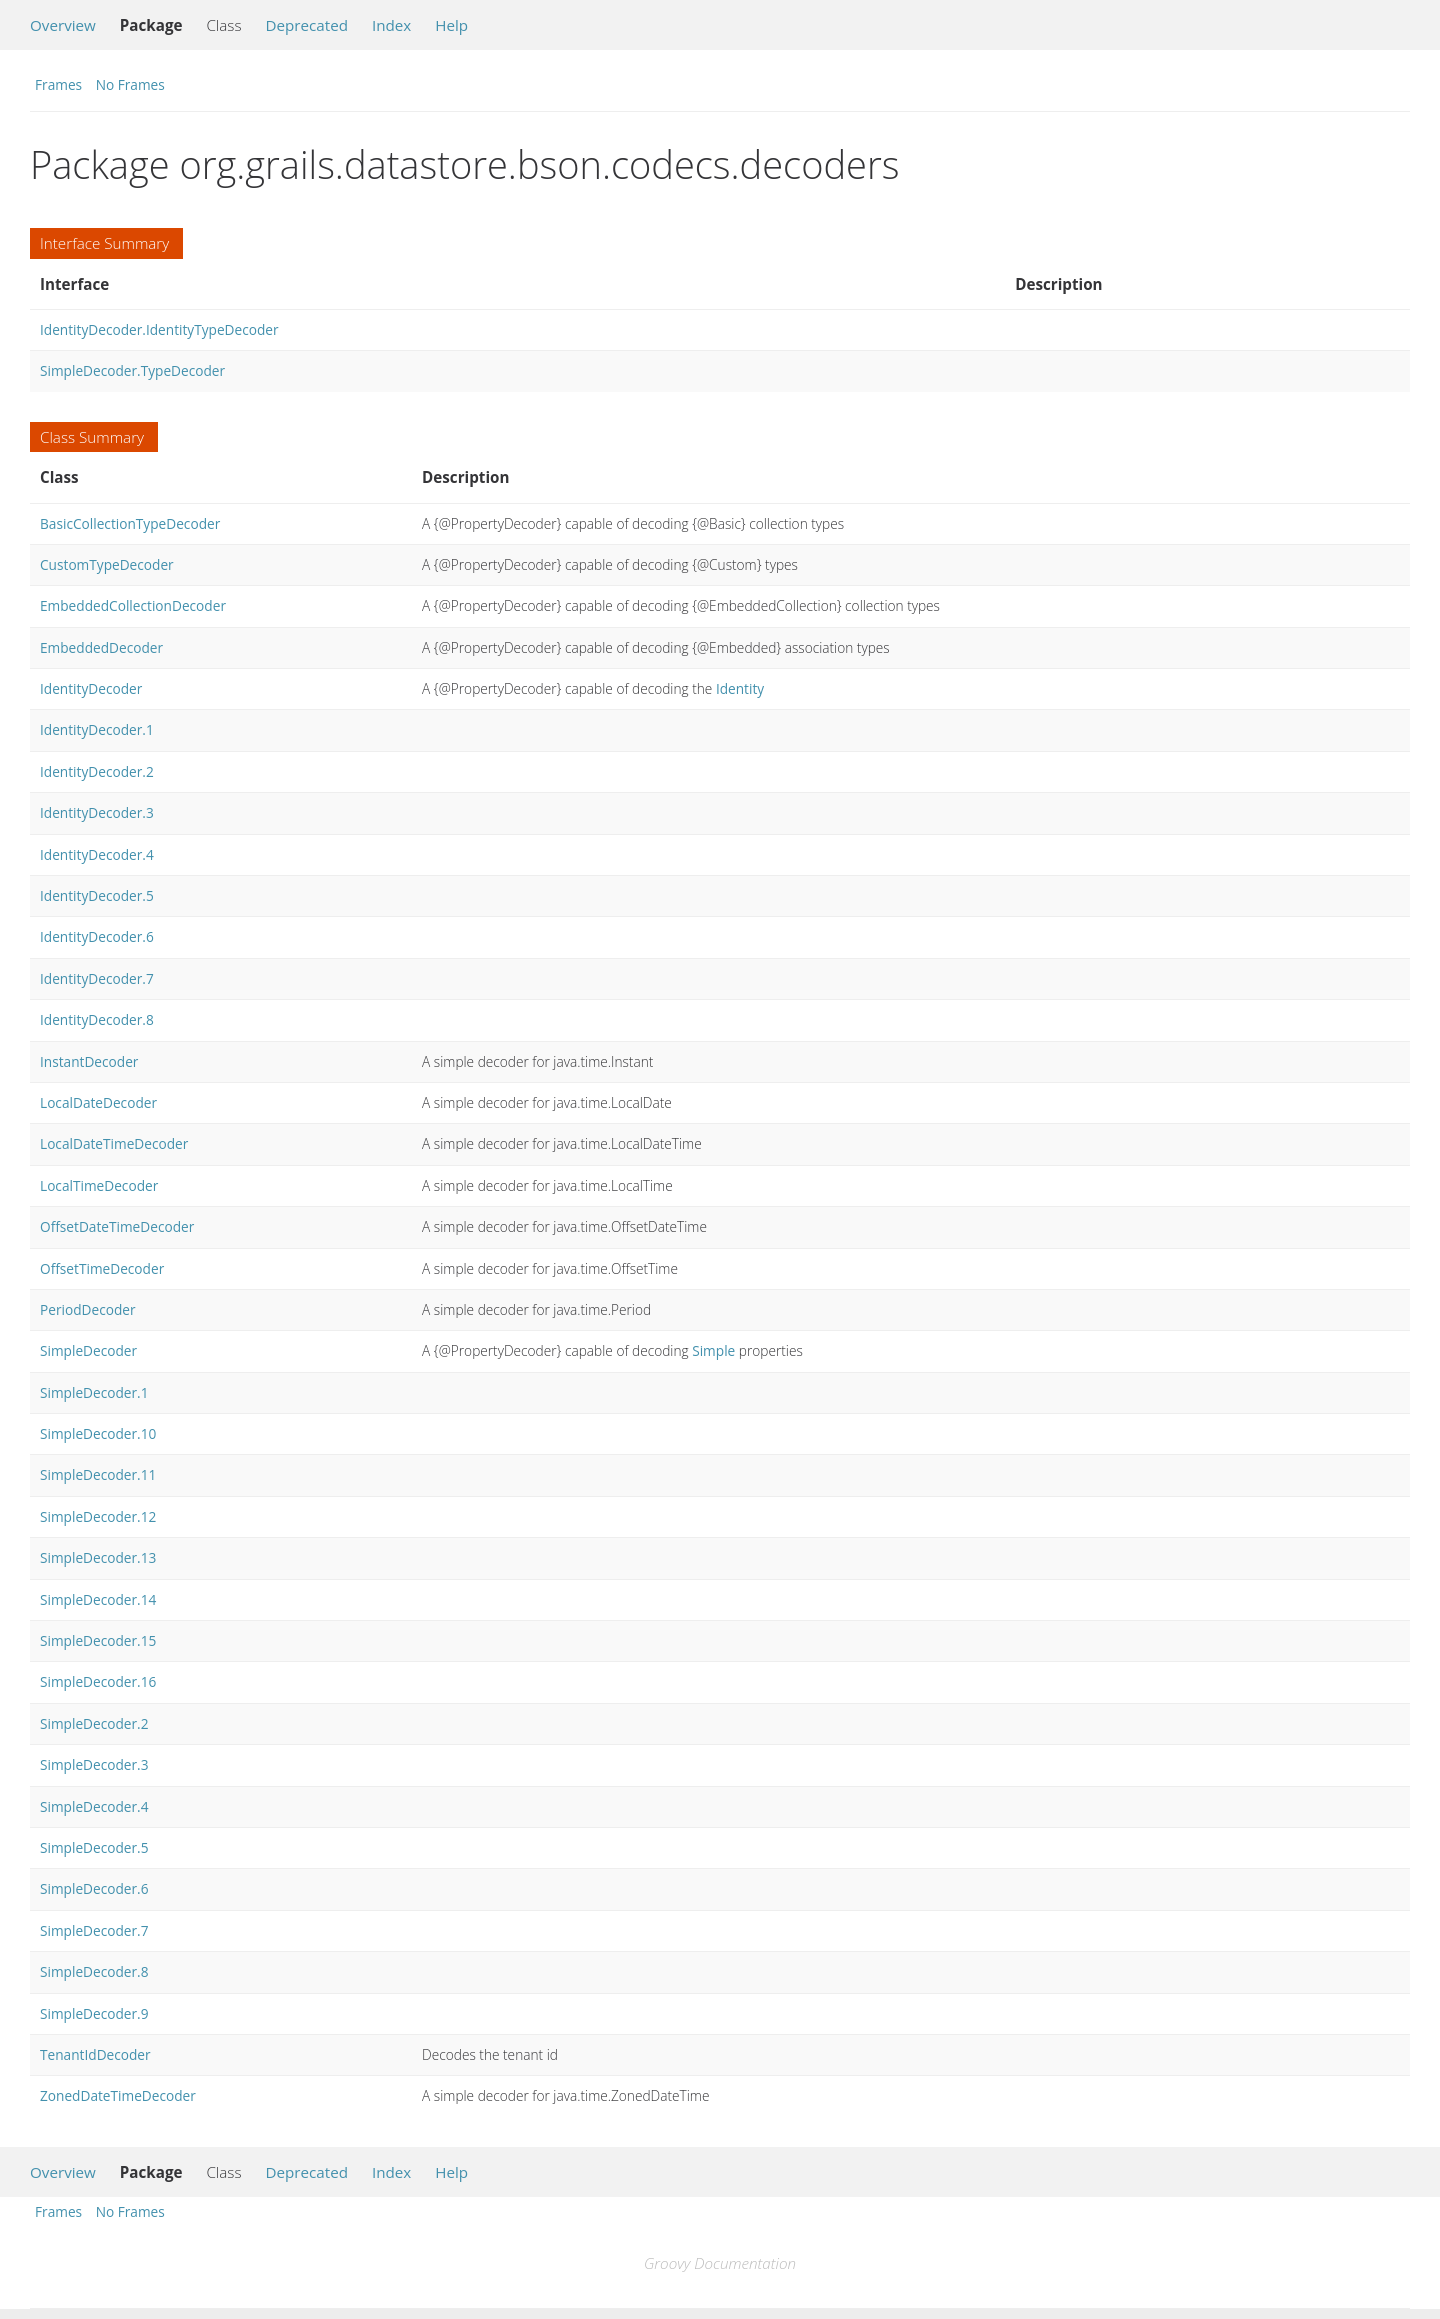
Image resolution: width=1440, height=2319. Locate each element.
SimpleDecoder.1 (94, 1392)
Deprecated (306, 25)
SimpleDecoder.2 (94, 1723)
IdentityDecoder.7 (97, 978)
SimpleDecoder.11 (98, 1474)
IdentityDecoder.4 (97, 854)
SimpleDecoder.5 (94, 1847)
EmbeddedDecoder (101, 647)
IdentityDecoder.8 (97, 1019)
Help (451, 25)
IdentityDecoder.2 (97, 771)
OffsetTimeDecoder (102, 1268)
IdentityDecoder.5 (97, 895)
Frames (58, 84)
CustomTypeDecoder (107, 564)
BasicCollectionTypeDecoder (130, 523)
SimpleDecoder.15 (98, 1640)
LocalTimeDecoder (99, 1185)
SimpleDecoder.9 (94, 2013)
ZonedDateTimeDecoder (118, 2095)
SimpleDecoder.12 (98, 1516)
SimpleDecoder (88, 1350)
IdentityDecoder (91, 688)
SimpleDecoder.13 (98, 1557)
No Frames (130, 84)
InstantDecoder (89, 1061)
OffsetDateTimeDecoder (117, 1226)
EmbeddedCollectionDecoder (133, 605)
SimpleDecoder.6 (94, 1888)
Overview (63, 25)
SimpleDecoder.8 (94, 1971)
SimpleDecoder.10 (98, 1433)
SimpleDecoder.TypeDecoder (132, 370)
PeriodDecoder (88, 1309)
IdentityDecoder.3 (97, 812)
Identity (740, 688)
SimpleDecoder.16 (98, 1681)
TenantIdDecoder (95, 2054)
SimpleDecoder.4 (94, 1806)
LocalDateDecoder (98, 1102)
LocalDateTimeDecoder (114, 1143)
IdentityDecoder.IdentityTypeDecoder (159, 329)
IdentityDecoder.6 (97, 936)
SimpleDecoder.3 (94, 1764)
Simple (713, 1350)
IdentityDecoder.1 (97, 729)
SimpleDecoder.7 (94, 1930)
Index (391, 25)
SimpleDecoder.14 (98, 1599)
